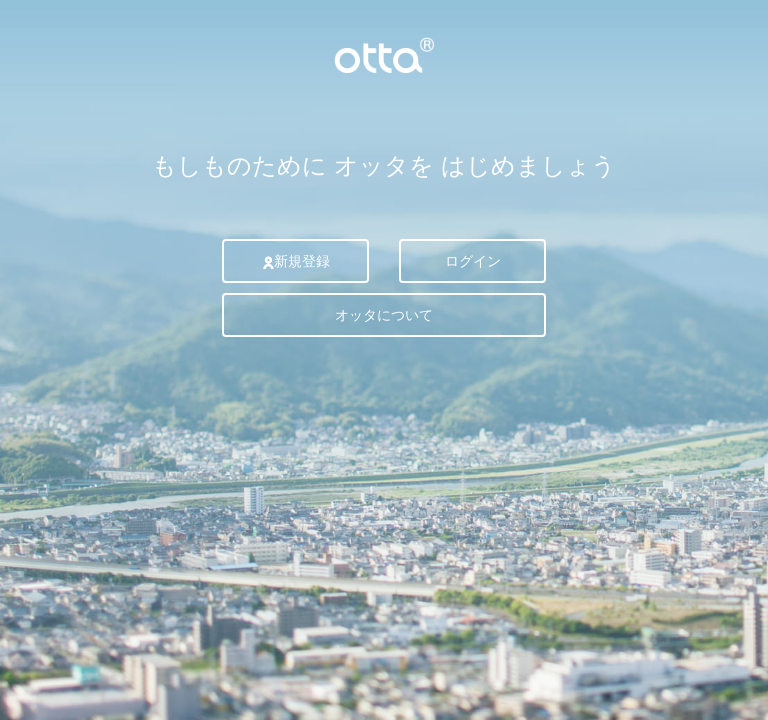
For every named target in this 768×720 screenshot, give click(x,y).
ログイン (473, 261)
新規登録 (296, 261)
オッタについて (384, 315)
